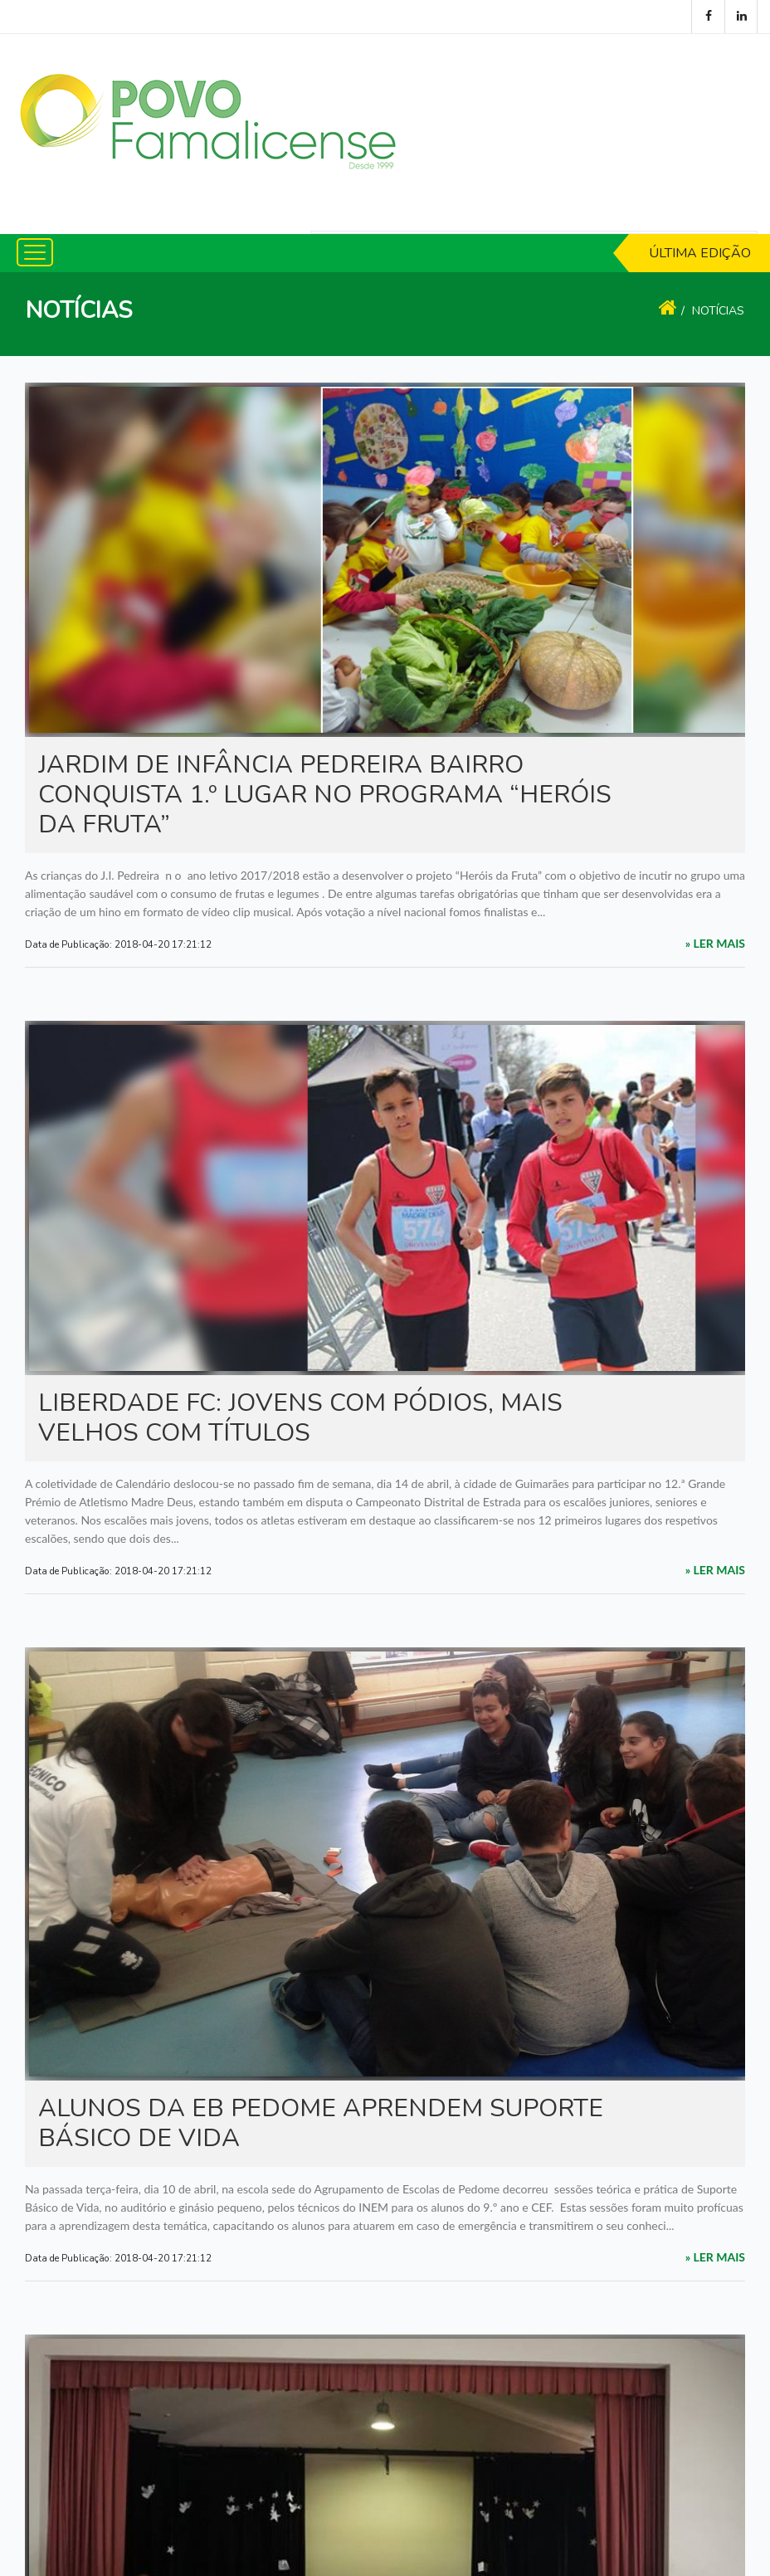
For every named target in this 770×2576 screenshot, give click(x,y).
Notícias (718, 311)
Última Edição (700, 253)
